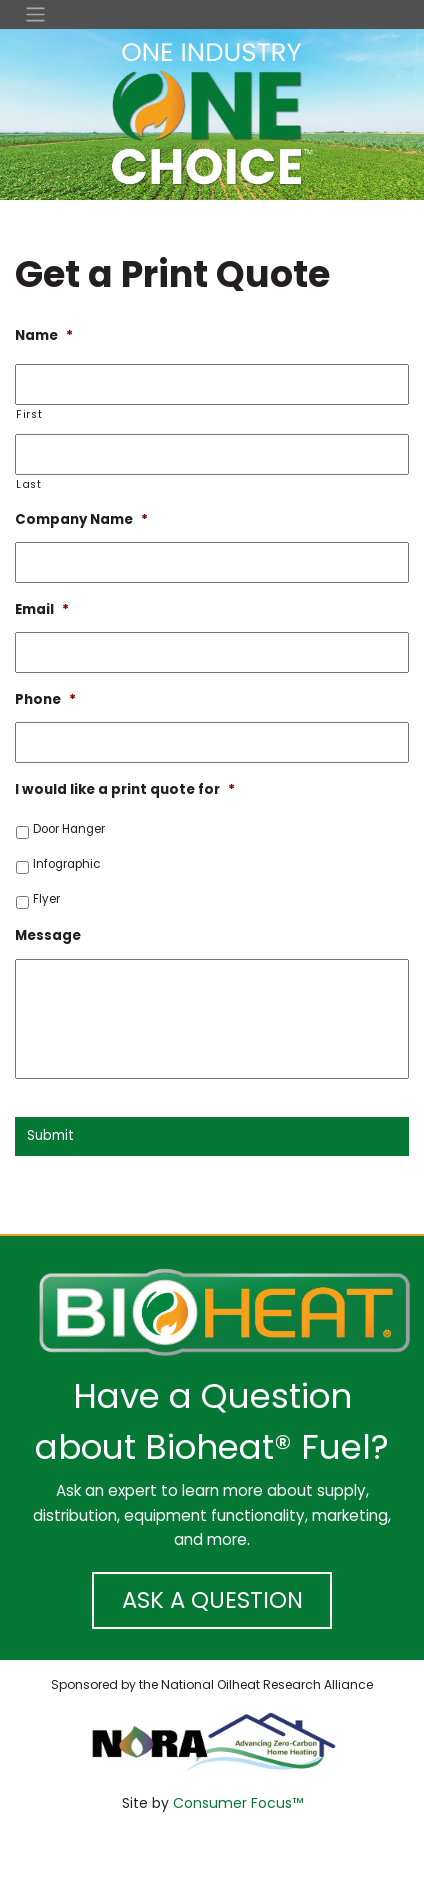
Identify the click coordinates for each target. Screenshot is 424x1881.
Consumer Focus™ (238, 1803)
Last (29, 484)
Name (44, 335)
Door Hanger (69, 829)
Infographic (66, 864)
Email (42, 609)
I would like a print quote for (125, 789)
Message (48, 935)
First (29, 414)
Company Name (81, 519)
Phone (45, 699)
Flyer (46, 899)
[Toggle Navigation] (212, 14)
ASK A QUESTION (212, 1600)
